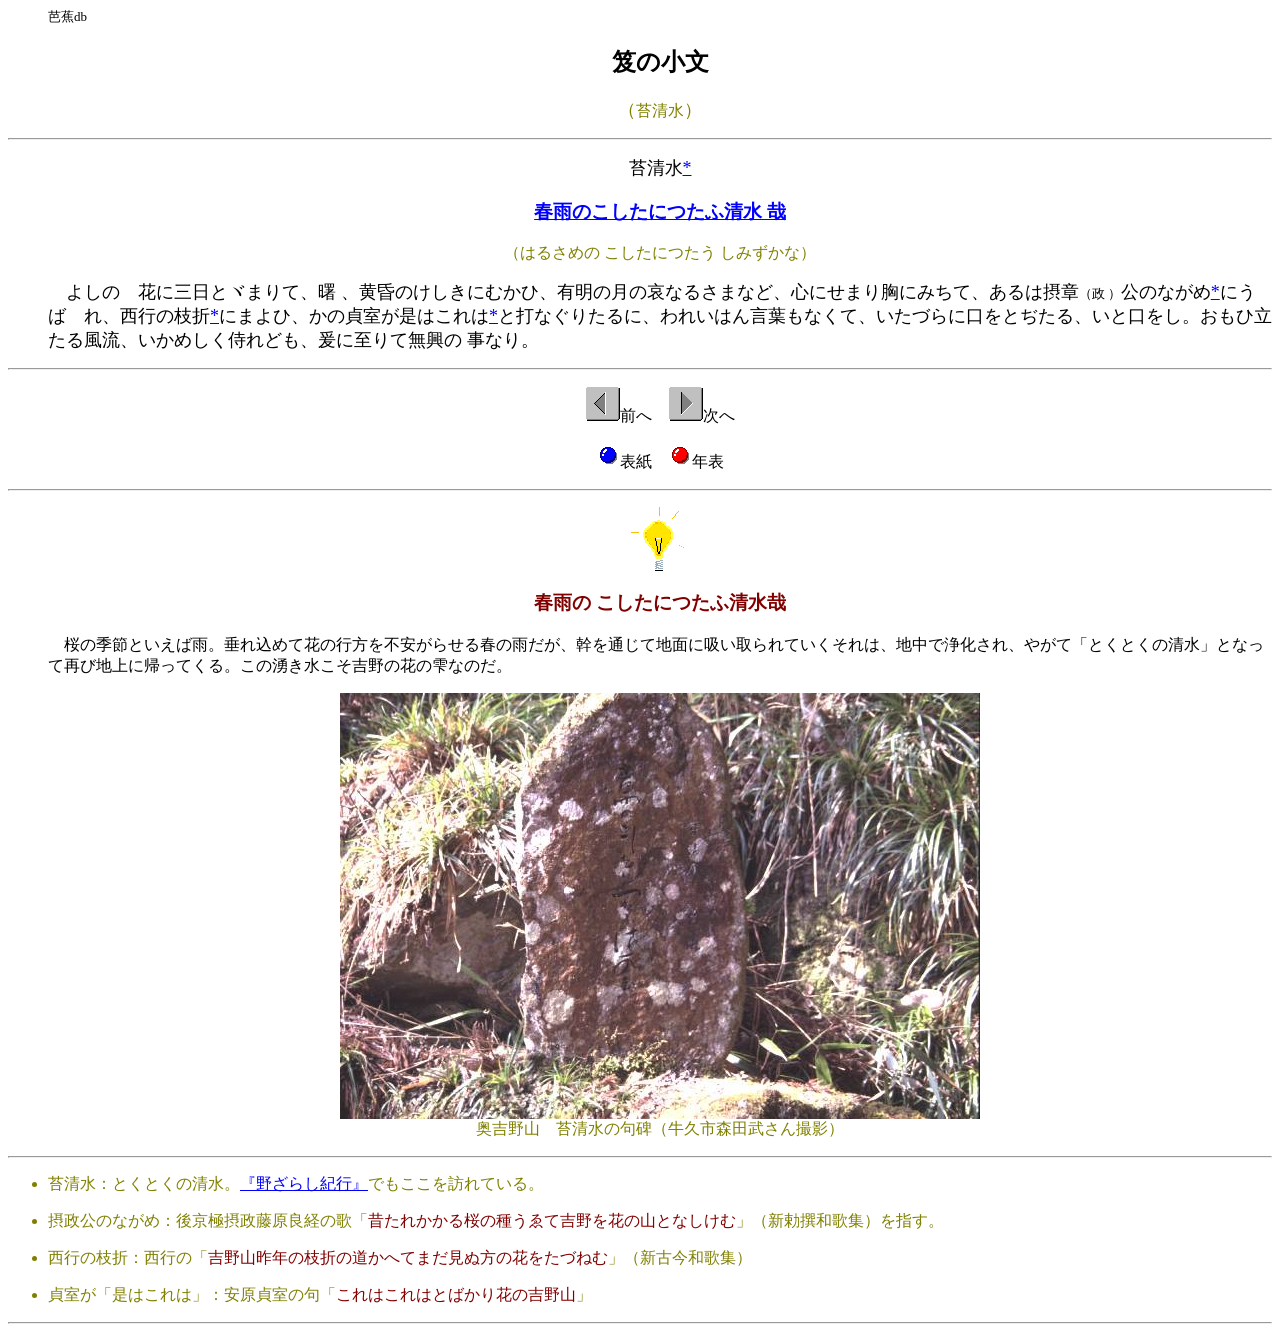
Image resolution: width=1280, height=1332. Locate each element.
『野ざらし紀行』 (304, 1183)
